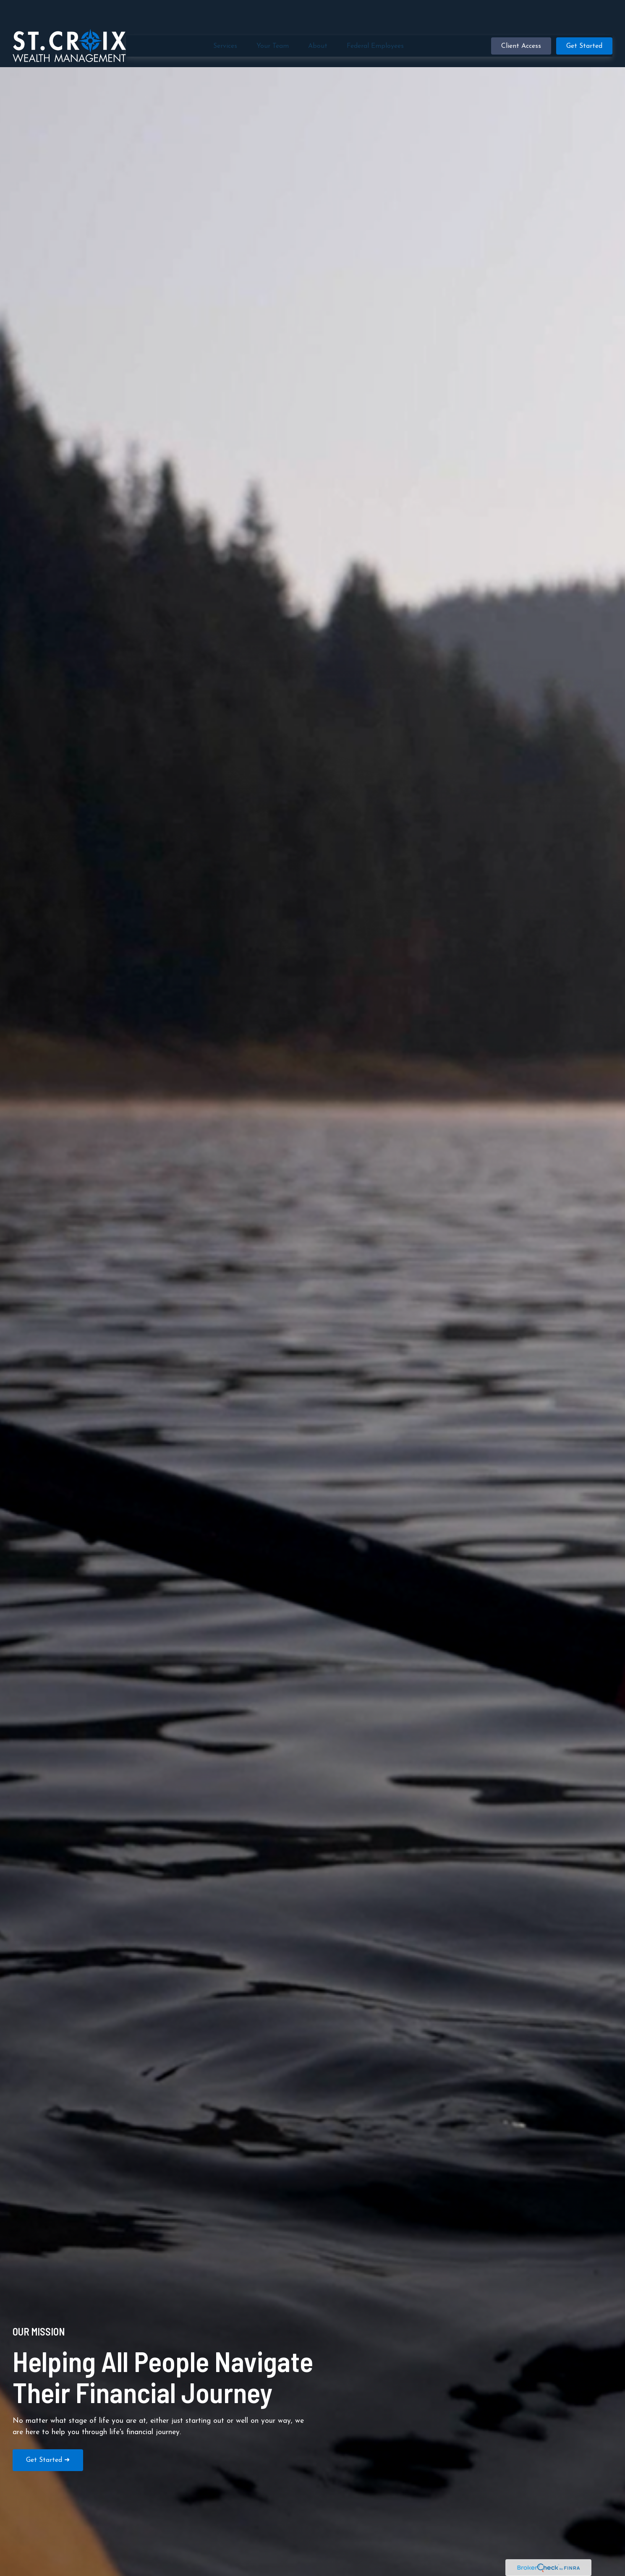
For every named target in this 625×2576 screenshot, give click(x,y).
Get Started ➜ (48, 2460)
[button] (225, 21)
